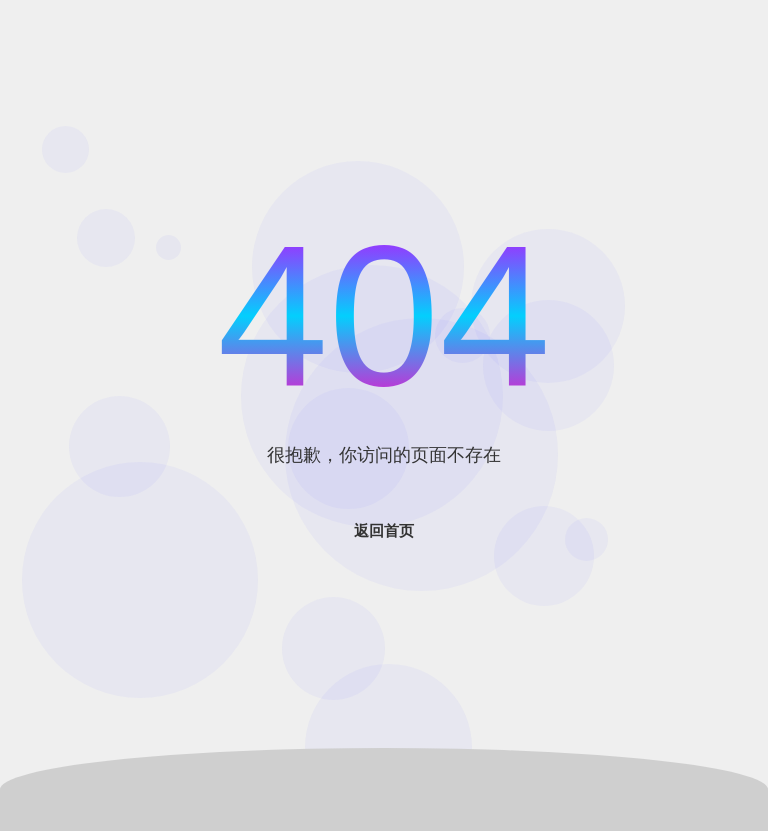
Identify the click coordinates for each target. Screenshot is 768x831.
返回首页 (384, 530)
